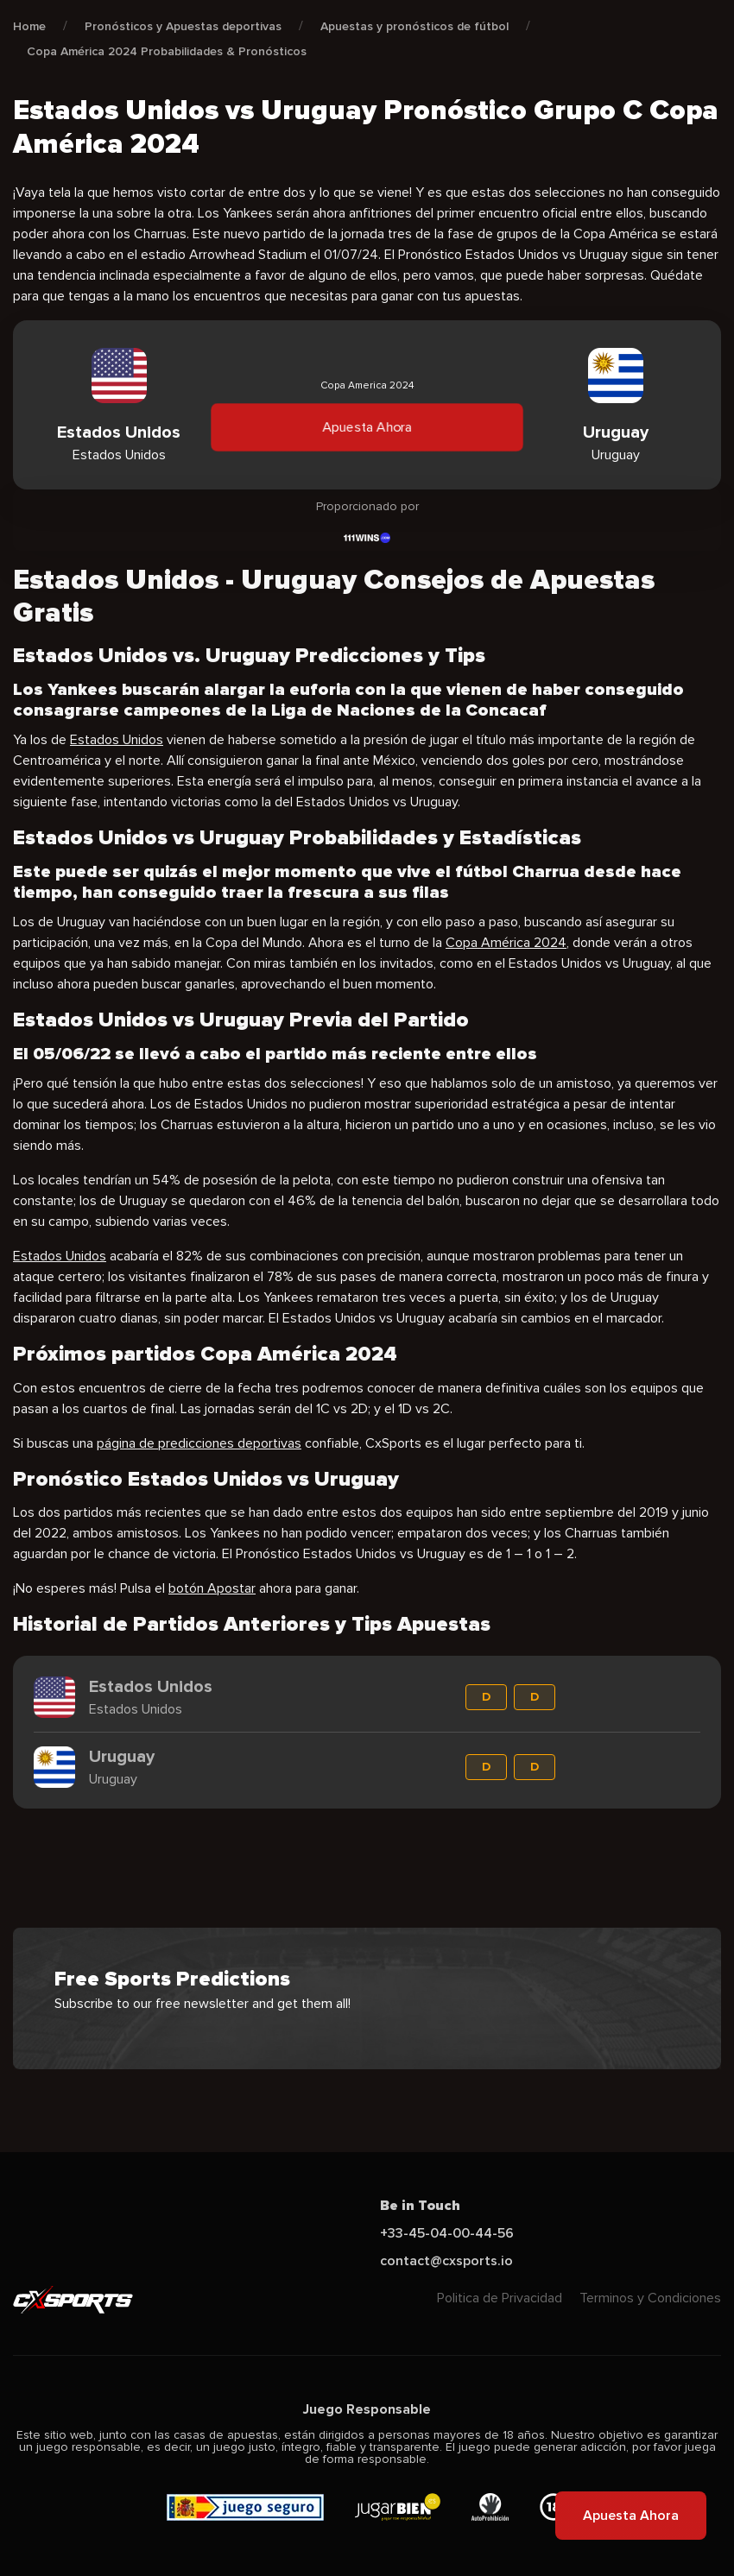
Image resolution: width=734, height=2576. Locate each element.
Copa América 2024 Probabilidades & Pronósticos (167, 51)
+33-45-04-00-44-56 (447, 2233)
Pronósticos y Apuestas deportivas (183, 26)
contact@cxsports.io (446, 2261)
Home (29, 26)
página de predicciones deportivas (199, 1443)
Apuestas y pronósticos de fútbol (414, 26)
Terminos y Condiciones (650, 2298)
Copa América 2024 (506, 942)
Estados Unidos (116, 739)
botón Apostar (212, 1588)
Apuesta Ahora (366, 427)
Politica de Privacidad (499, 2298)
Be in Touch (420, 2205)
